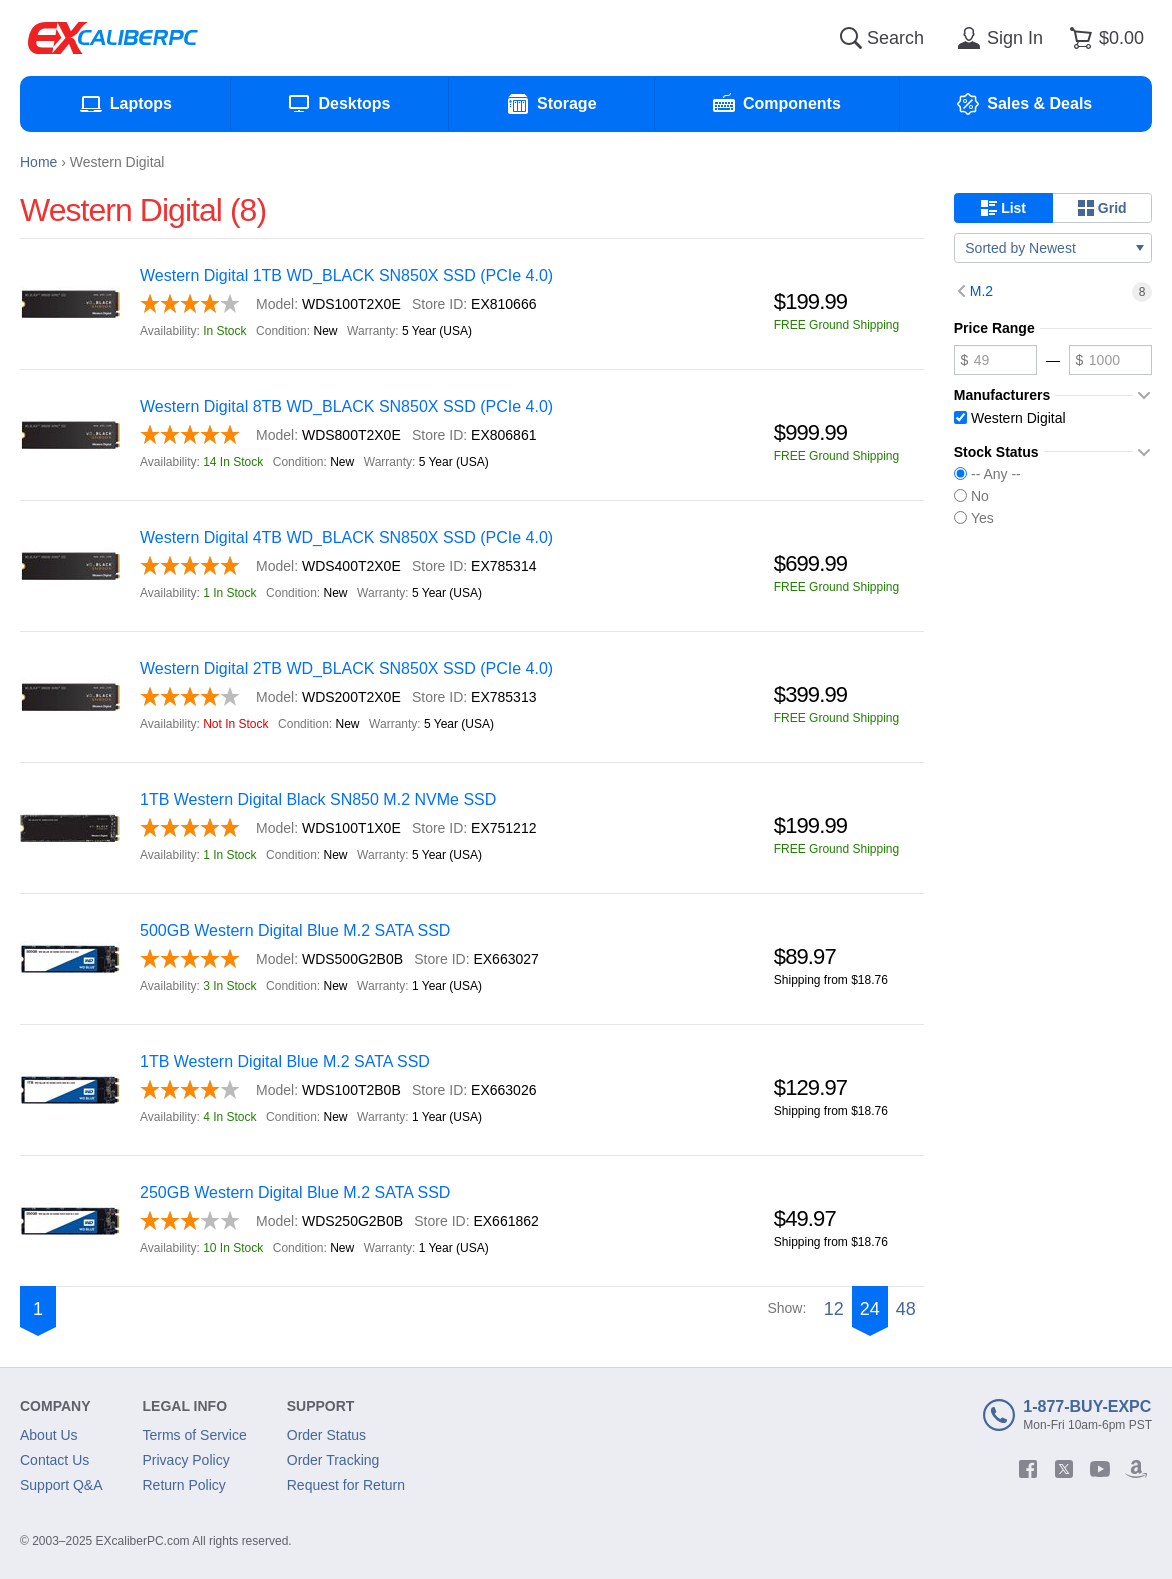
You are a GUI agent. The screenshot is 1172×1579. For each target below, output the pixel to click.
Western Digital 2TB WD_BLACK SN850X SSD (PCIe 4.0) (346, 668)
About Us (49, 1435)
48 (906, 1309)
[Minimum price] (995, 360)
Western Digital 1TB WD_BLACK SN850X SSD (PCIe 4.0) (346, 275)
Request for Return (346, 1485)
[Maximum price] (1110, 360)
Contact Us (54, 1460)
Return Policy (184, 1485)
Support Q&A (61, 1485)
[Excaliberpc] (113, 38)
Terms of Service (195, 1435)
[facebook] (1028, 1469)
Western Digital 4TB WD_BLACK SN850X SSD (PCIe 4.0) (346, 537)
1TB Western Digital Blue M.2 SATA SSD (285, 1061)
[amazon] (1136, 1469)
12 (834, 1309)
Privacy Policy (186, 1460)
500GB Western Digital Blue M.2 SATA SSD (295, 930)
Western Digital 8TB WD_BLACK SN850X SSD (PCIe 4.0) (346, 406)
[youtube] (1100, 1469)
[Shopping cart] (1103, 38)
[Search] (851, 38)
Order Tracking (333, 1460)
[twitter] (1064, 1469)
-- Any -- (987, 474)
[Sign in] (997, 38)
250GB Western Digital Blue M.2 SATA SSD (295, 1192)
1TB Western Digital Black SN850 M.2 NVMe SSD (318, 799)
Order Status (326, 1435)
